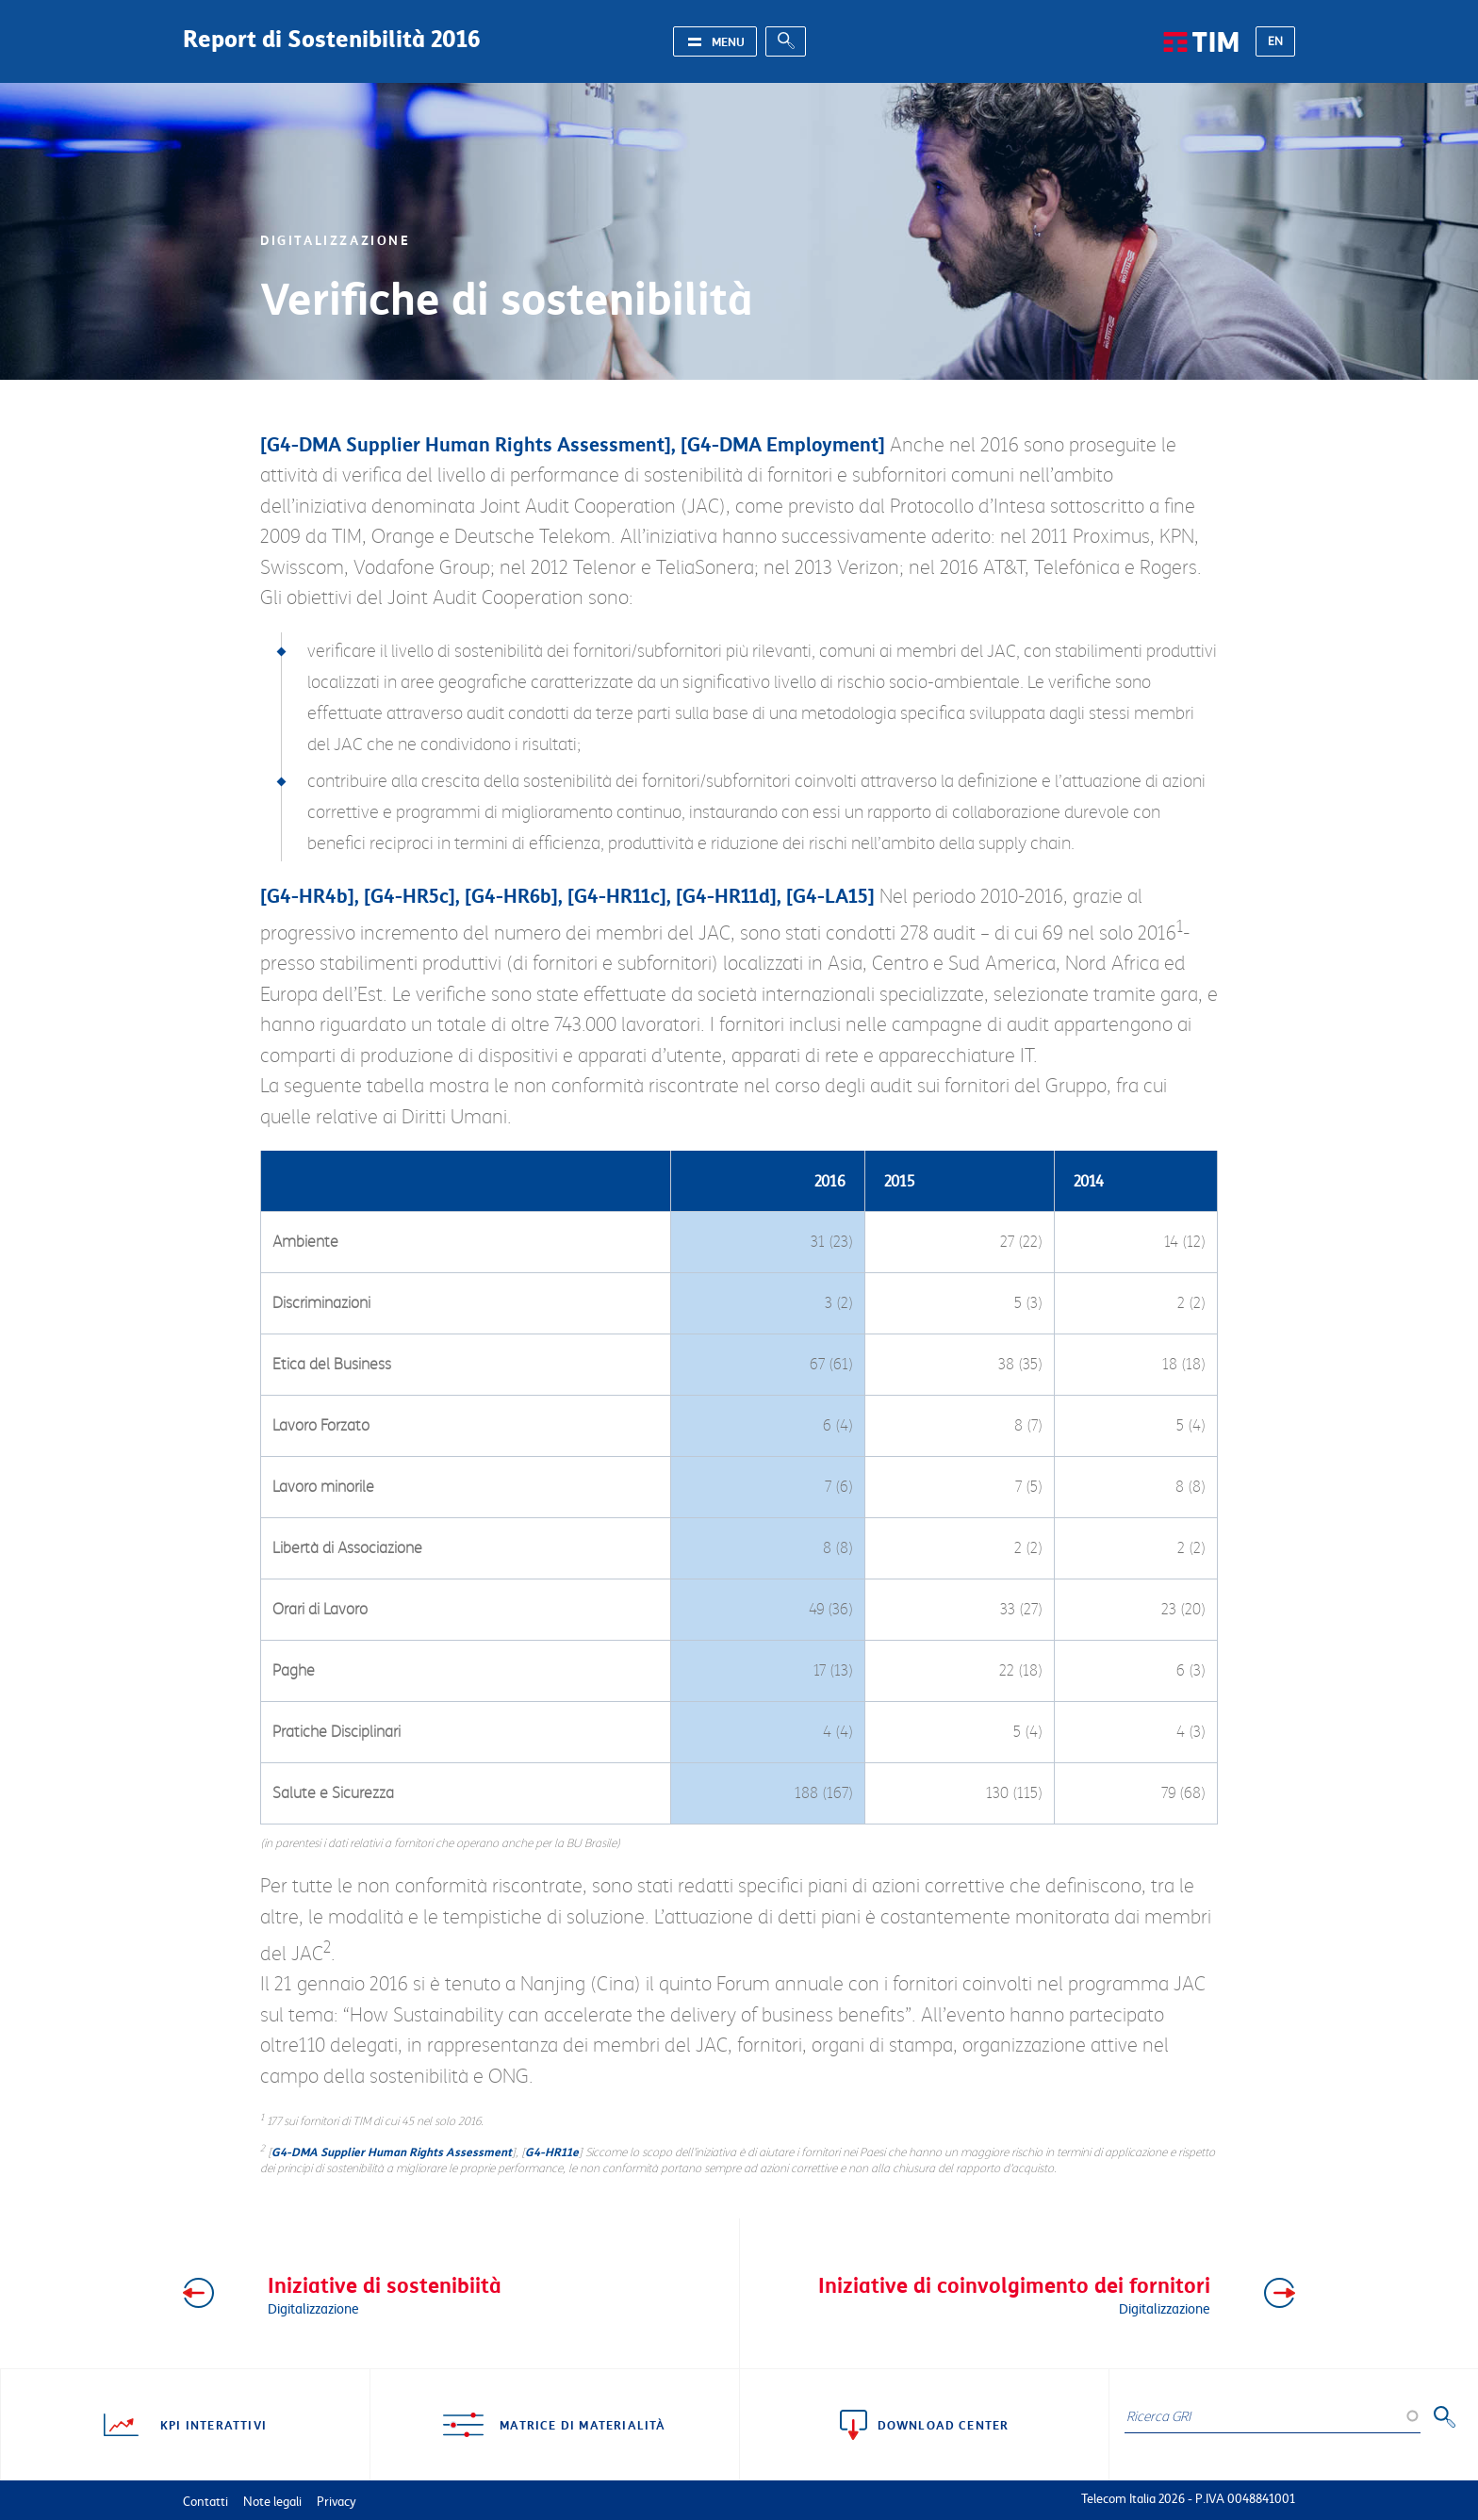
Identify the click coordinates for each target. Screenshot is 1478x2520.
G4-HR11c (617, 895)
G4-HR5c (409, 895)
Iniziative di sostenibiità (483, 2293)
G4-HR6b (511, 895)
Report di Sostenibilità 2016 (332, 37)
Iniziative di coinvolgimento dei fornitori (995, 2293)
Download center (944, 2424)
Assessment (611, 444)
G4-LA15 (830, 895)
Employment (822, 444)
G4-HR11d (726, 895)
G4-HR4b (307, 895)
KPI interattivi (213, 2424)
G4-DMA (304, 444)
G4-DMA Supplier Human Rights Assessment (391, 2151)
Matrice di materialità (582, 2424)
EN (1275, 41)
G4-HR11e (552, 2151)
